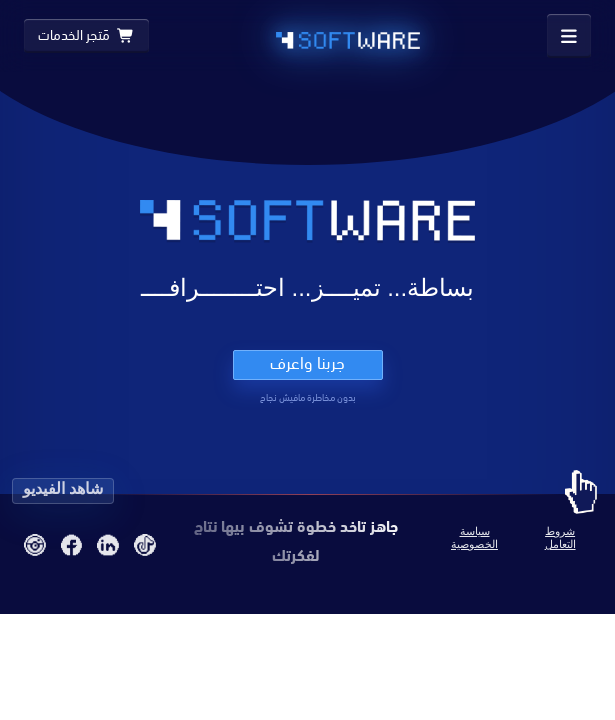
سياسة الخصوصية (474, 537)
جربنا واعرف (307, 363)
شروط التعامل (560, 537)
